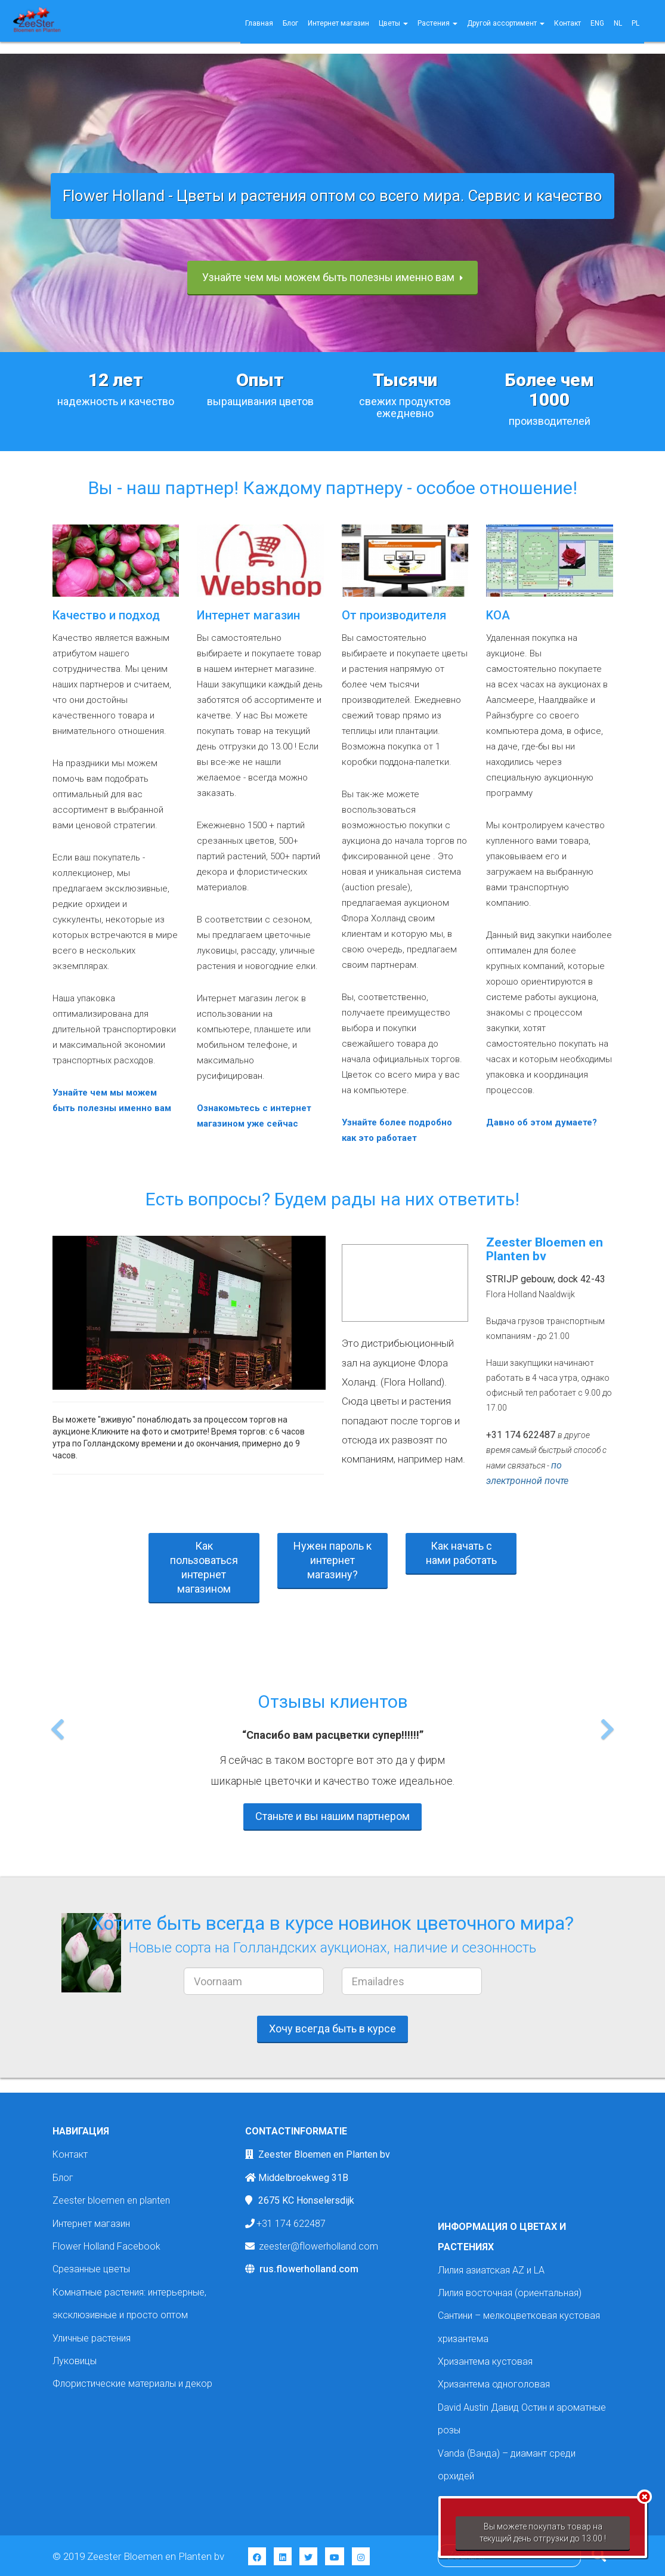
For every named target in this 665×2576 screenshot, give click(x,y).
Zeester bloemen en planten (111, 2200)
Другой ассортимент (506, 23)
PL (635, 23)
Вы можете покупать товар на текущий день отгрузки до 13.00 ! (543, 2532)
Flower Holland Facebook (106, 2246)
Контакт (567, 23)
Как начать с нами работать (461, 1553)
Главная (259, 23)
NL (618, 23)
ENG (597, 23)
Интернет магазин (338, 23)
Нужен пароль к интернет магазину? (332, 1560)
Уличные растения (91, 2338)
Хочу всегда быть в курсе (332, 2028)
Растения (437, 23)
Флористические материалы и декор (132, 2383)
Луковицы (74, 2361)
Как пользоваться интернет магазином (204, 1567)
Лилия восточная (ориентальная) (510, 2293)
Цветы (393, 23)
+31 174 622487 (291, 2223)
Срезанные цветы (91, 2269)
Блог (290, 23)
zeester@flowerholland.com (318, 2246)
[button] (58, 1760)
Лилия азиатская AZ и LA (491, 2270)
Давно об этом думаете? (541, 1122)
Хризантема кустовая (485, 2361)
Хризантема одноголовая (494, 2384)
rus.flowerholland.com (308, 2269)
